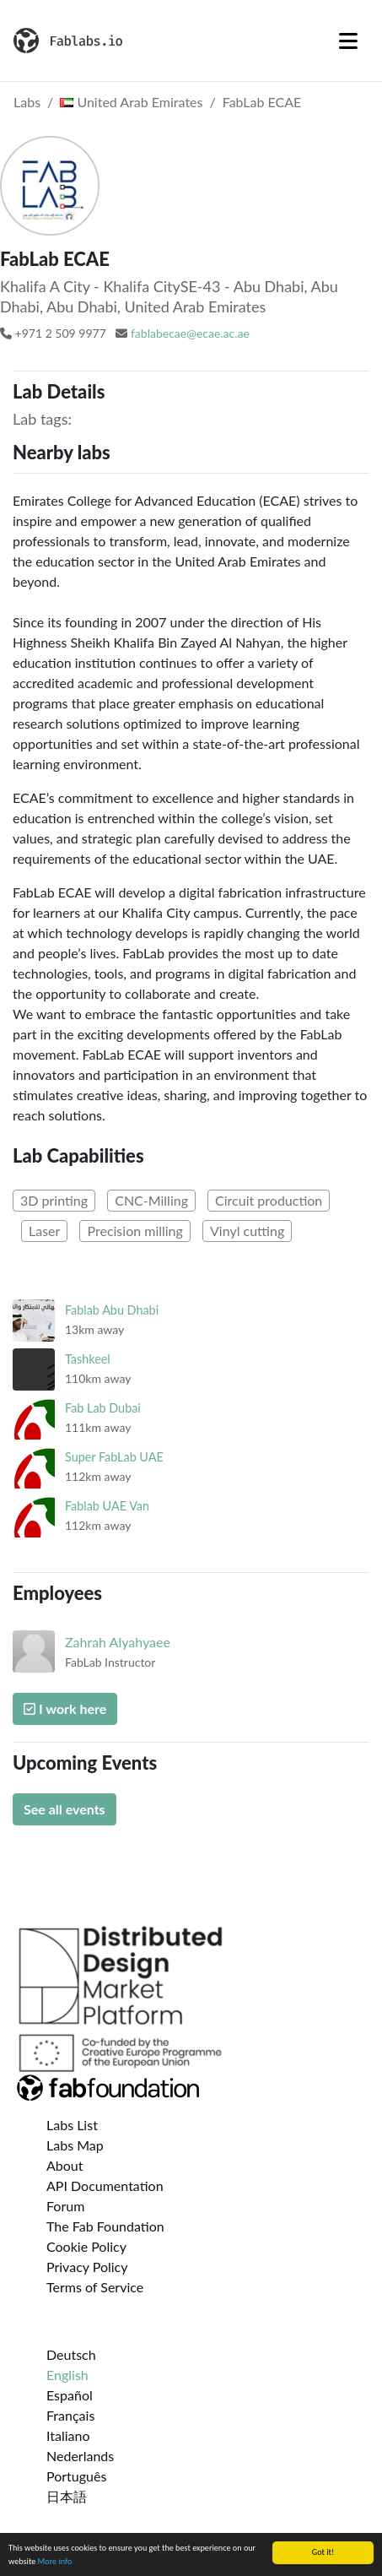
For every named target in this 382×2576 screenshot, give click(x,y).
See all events (64, 1809)
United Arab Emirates (131, 102)
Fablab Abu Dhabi (112, 1310)
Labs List (72, 2125)
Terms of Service (94, 2287)
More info (55, 2562)
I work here (65, 1708)
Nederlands (80, 2456)
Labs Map (75, 2145)
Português (76, 2476)
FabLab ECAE (262, 102)
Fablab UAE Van (107, 1506)
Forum (65, 2206)
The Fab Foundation (105, 2226)
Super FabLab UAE (114, 1457)
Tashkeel (87, 1359)
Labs (26, 102)
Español (69, 2395)
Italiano (68, 2435)
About (64, 2165)
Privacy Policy (87, 2267)
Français (70, 2415)
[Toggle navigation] (348, 40)
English (67, 2375)
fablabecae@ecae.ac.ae (190, 333)
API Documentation (105, 2185)
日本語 (66, 2496)
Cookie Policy (86, 2246)
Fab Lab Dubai (103, 1408)
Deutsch (71, 2354)
